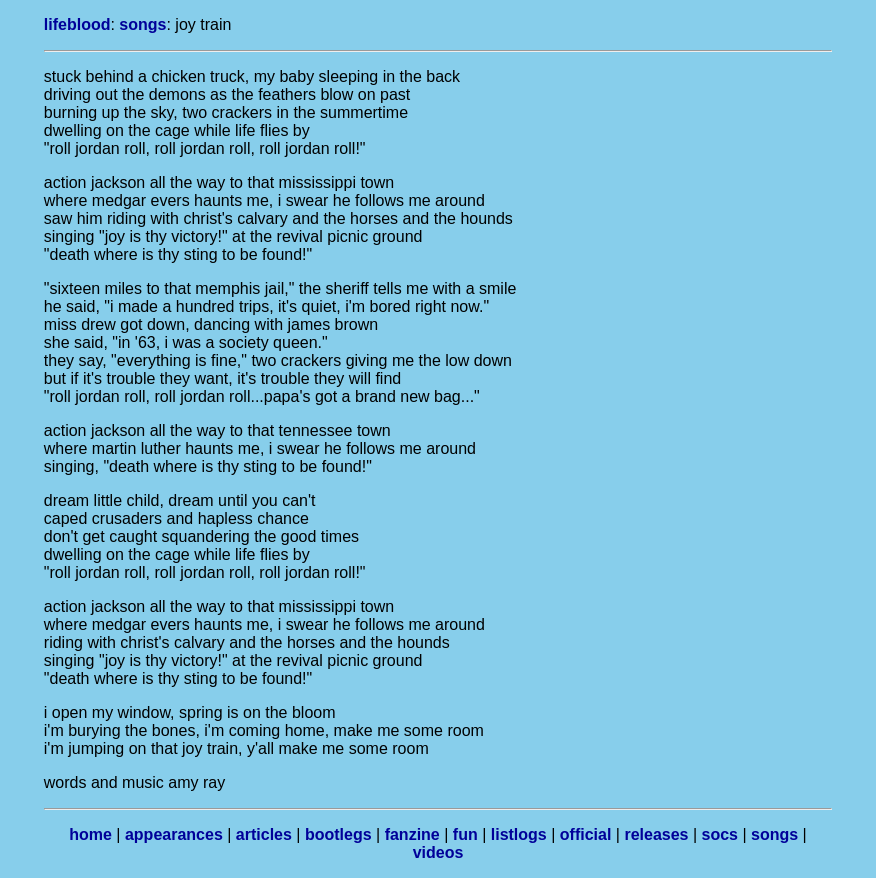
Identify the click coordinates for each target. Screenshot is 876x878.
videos (438, 852)
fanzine (412, 834)
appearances (174, 834)
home (90, 834)
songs (142, 24)
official (586, 834)
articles (264, 834)
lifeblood (77, 24)
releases (656, 834)
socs (720, 834)
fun (465, 834)
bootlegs (338, 834)
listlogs (519, 834)
